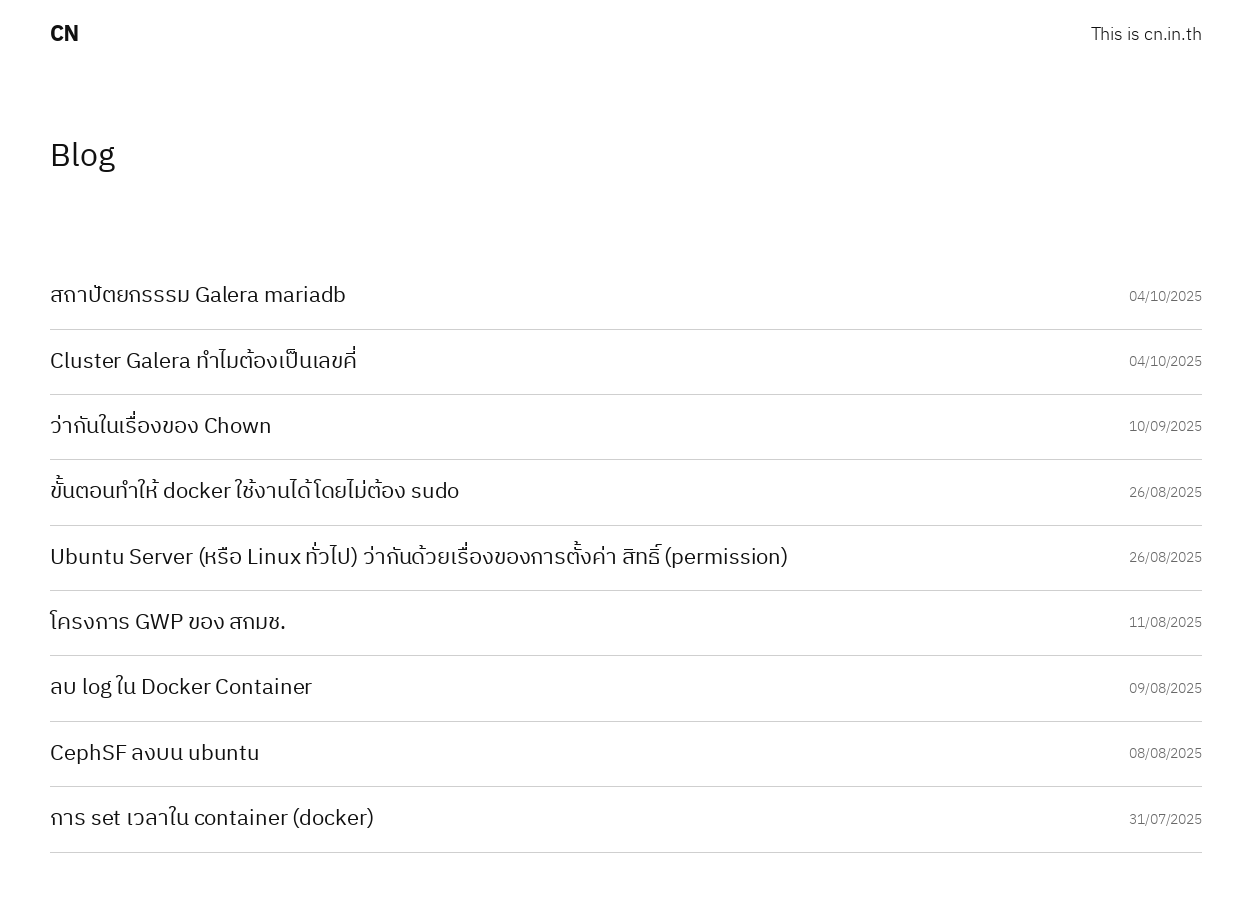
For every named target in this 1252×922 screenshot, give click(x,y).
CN (64, 35)
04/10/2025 (1165, 296)
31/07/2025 (1165, 819)
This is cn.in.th (1146, 35)
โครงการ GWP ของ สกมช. (168, 623)
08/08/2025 (1165, 753)
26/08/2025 (1165, 492)
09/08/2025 (1165, 688)
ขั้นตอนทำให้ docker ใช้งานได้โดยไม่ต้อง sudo (254, 492)
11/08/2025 (1165, 622)
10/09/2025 (1165, 426)
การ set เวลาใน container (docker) (212, 819)
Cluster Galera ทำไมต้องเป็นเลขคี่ (203, 362)
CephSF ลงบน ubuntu (155, 754)
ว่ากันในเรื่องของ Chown (161, 427)
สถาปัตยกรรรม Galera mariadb (198, 296)
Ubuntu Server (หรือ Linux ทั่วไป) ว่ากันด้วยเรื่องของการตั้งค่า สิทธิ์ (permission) (419, 558)
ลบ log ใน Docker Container (181, 688)
